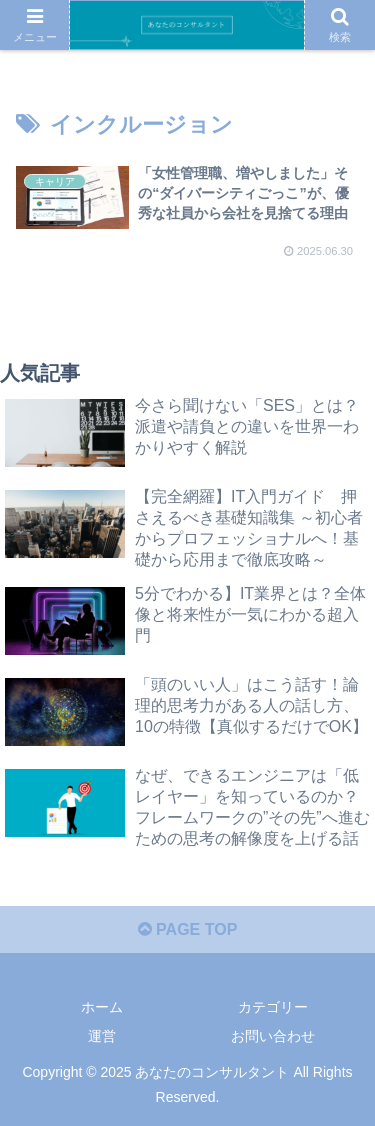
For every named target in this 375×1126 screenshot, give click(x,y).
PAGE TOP (188, 929)
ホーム (102, 1007)
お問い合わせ (273, 1036)
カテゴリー (273, 1007)
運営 (102, 1036)
